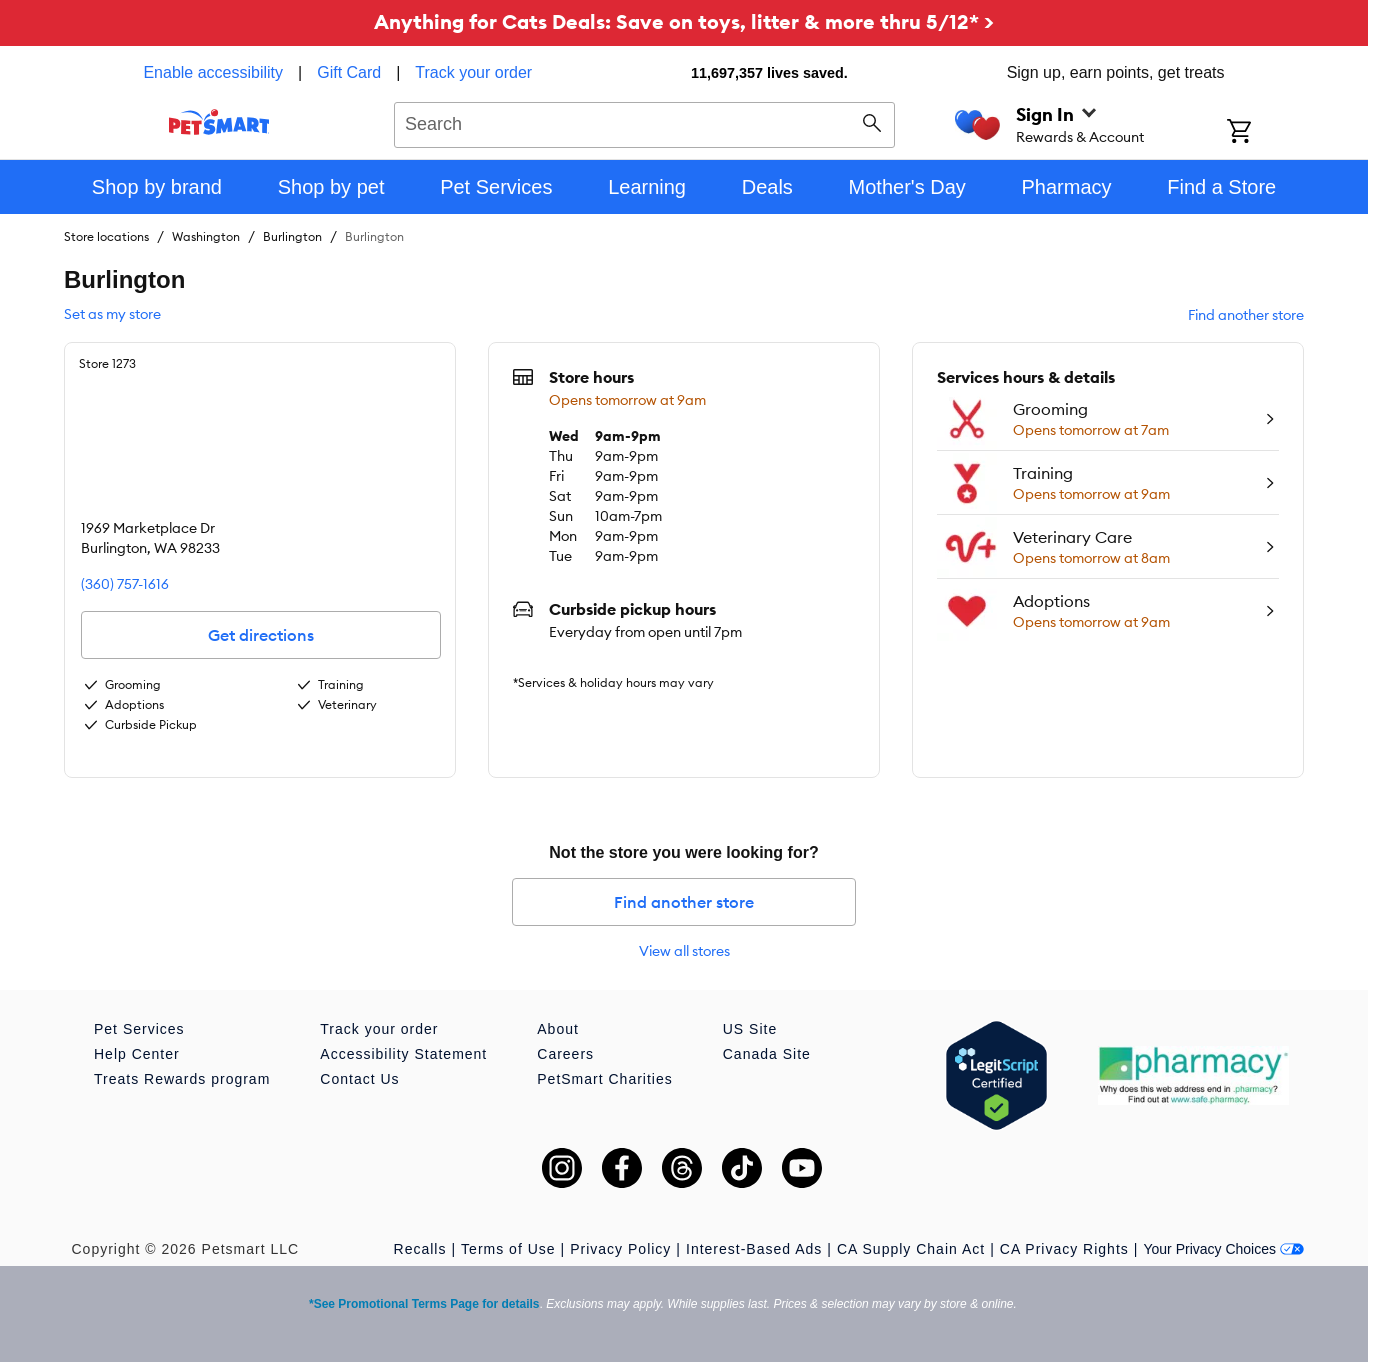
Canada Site (767, 1054)
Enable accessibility (213, 72)
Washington (206, 236)
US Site (750, 1029)
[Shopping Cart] (1265, 133)
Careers (565, 1054)
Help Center (137, 1054)
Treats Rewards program (182, 1079)
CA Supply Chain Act (911, 1249)
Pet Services (139, 1029)
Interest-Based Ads (754, 1249)
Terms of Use (508, 1249)
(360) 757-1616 (125, 584)
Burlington (292, 236)
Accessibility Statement (403, 1054)
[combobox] (644, 122)
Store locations (106, 236)
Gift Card (349, 72)
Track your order (473, 72)
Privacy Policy (620, 1249)
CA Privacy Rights (1064, 1249)
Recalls (420, 1249)
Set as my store (112, 314)
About (558, 1029)
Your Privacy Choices (1223, 1249)
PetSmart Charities (604, 1079)
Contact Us (359, 1079)
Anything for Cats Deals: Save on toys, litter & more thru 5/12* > (684, 21)
